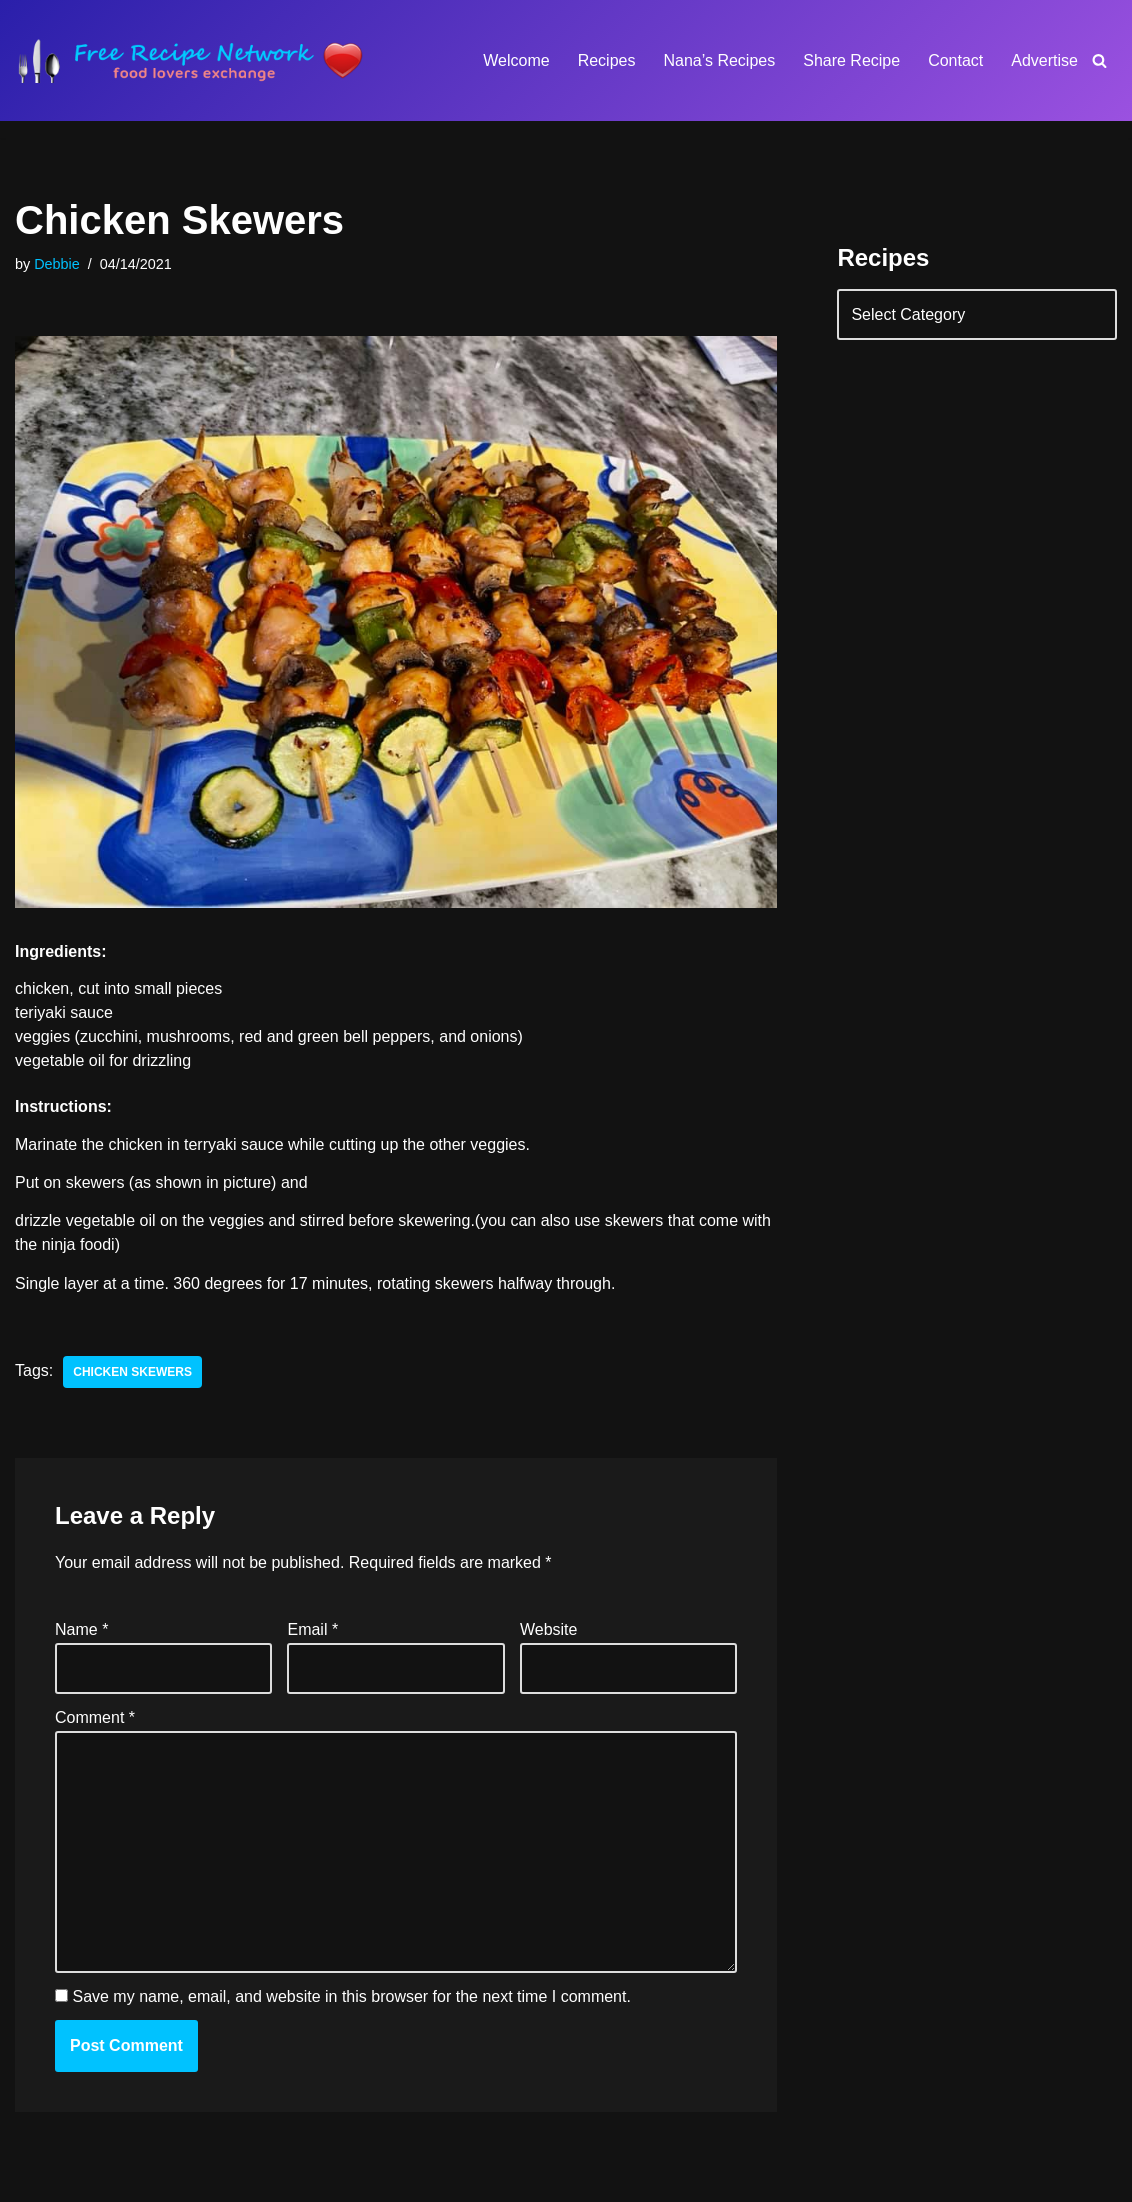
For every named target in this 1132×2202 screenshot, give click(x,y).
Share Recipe (851, 60)
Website (549, 1629)
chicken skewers (132, 1372)
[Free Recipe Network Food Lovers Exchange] (190, 60)
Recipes (607, 60)
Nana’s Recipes (719, 60)
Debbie (57, 264)
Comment (95, 1717)
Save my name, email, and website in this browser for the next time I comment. (351, 1996)
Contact (955, 60)
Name (81, 1629)
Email (312, 1629)
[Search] (1099, 60)
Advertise (1044, 60)
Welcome (516, 60)
